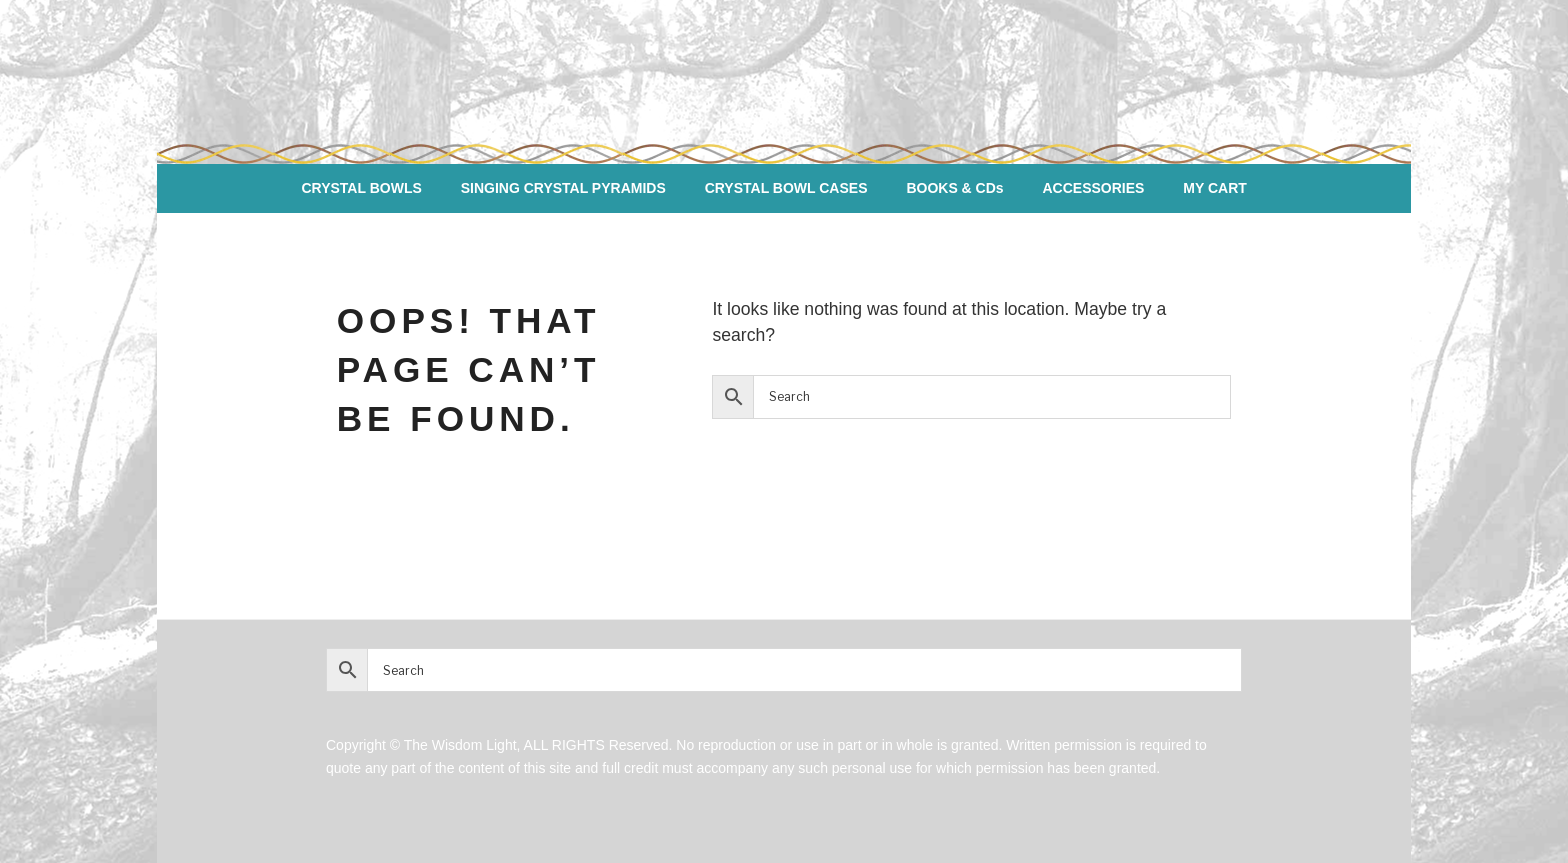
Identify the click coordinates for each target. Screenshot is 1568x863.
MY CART (1215, 188)
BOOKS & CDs (954, 188)
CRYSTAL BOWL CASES (786, 188)
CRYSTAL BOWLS (361, 188)
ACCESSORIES (1094, 188)
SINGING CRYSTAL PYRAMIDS (563, 188)
